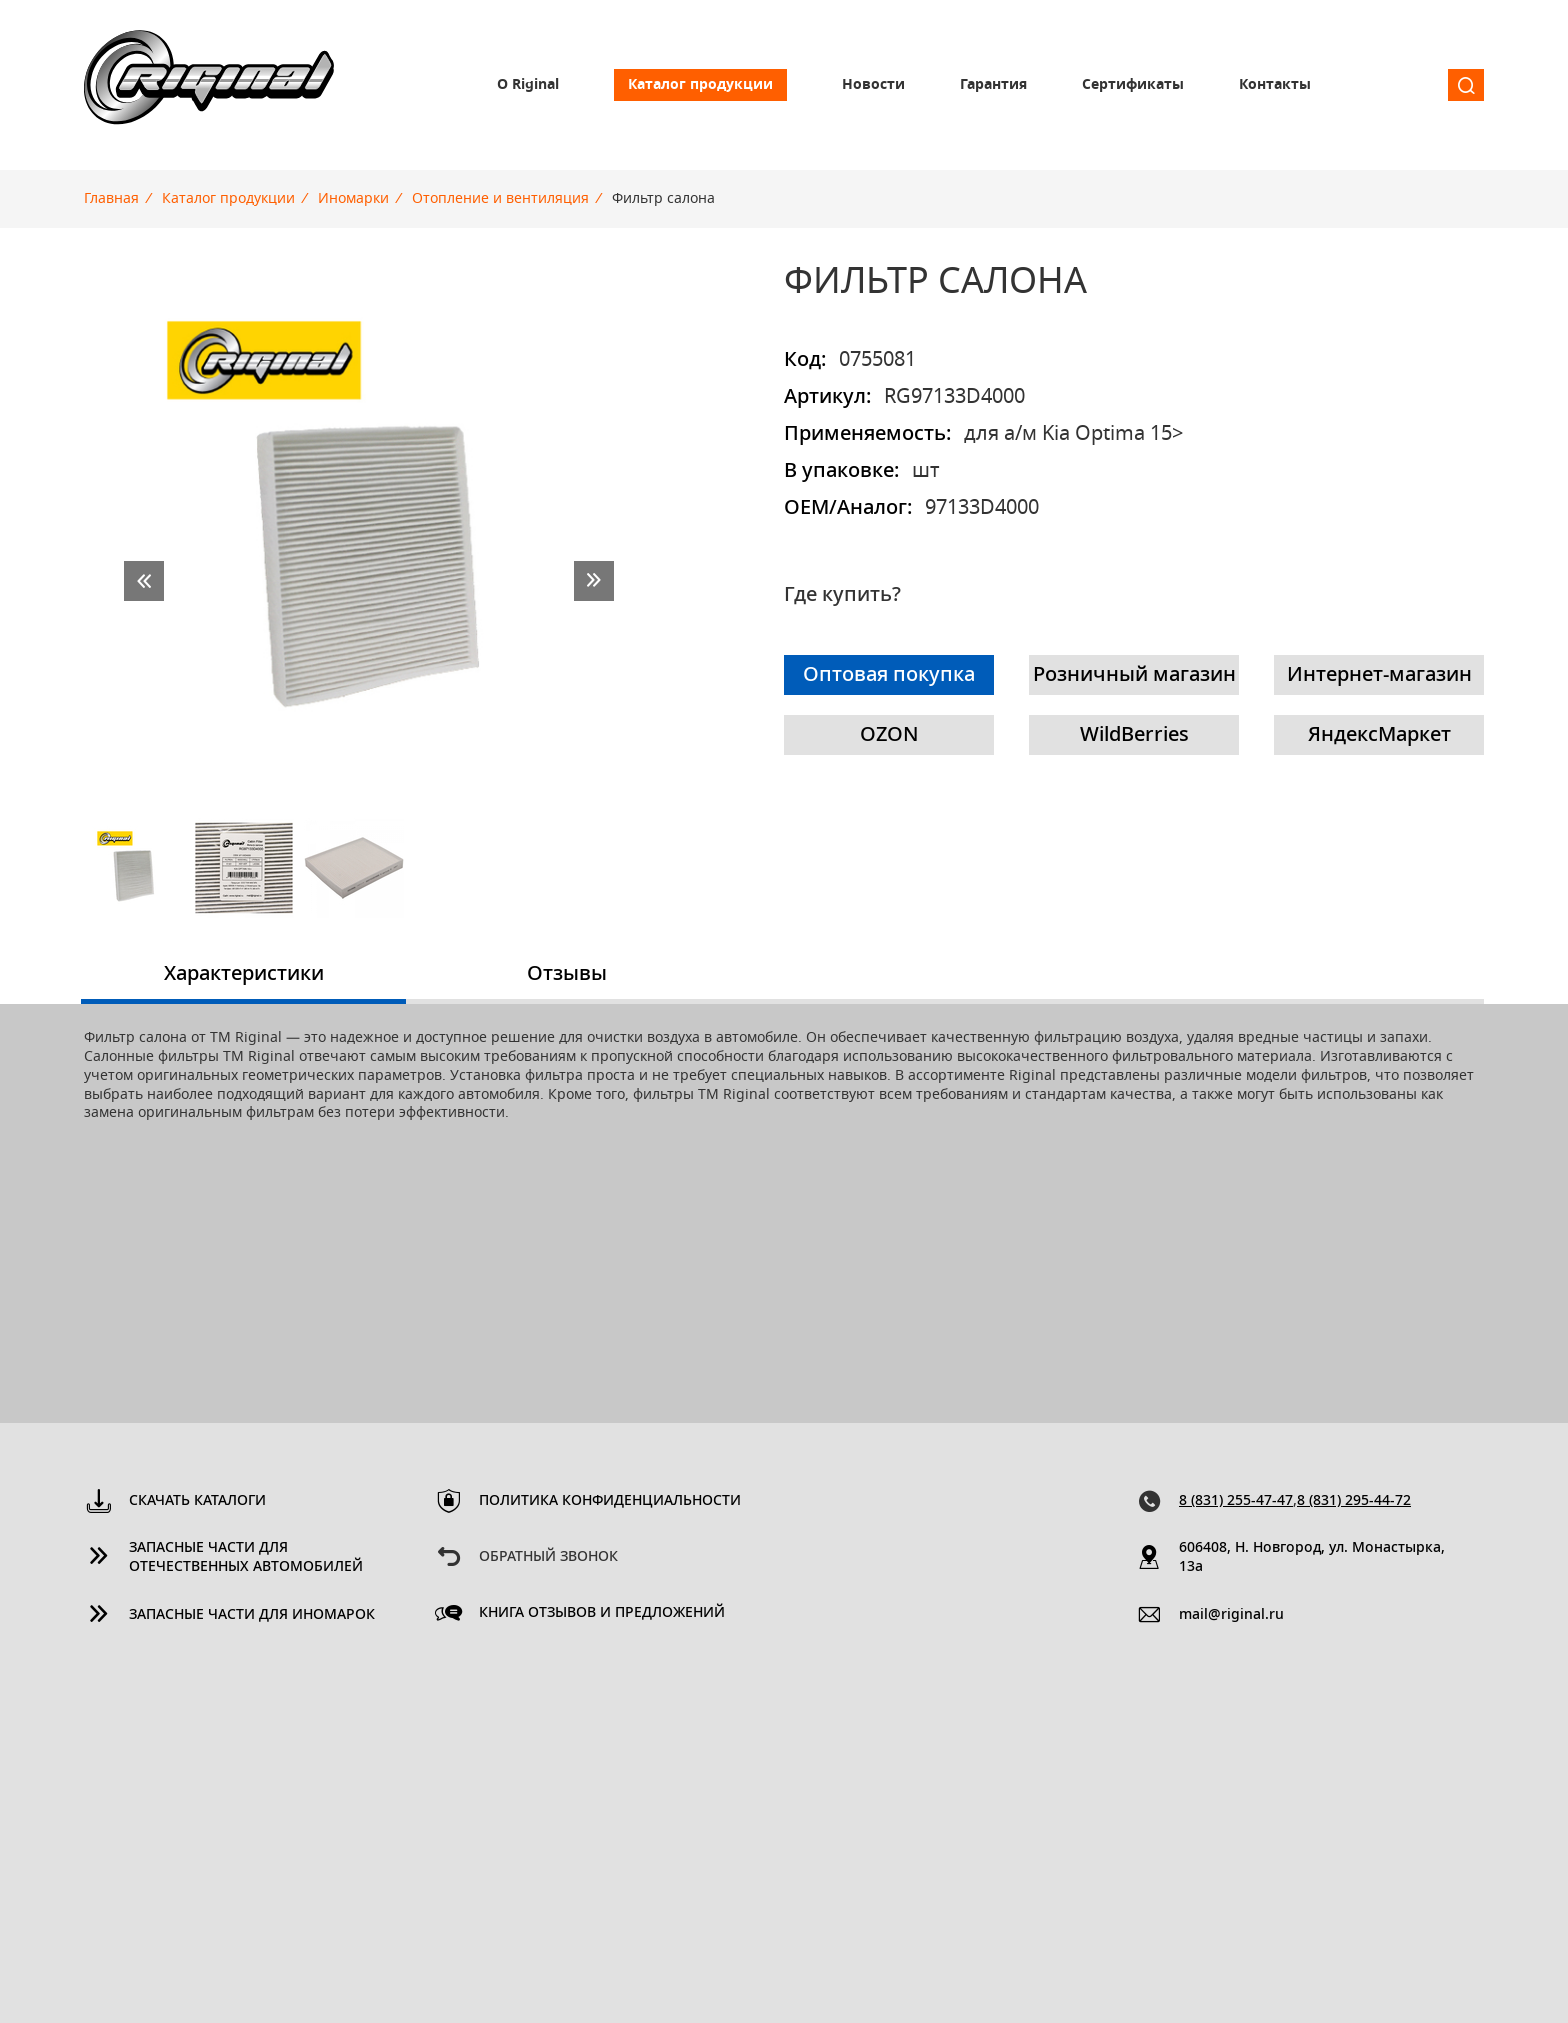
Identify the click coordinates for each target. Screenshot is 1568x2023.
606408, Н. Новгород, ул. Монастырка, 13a (1312, 1557)
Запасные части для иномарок (252, 1615)
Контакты (1275, 85)
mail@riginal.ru (1231, 1615)
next (594, 581)
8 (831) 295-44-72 (1354, 1501)
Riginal (209, 85)
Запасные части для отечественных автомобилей (246, 1557)
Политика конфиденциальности (610, 1501)
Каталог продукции (700, 85)
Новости (873, 85)
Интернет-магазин (1379, 675)
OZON (889, 735)
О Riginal (528, 85)
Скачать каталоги (197, 1501)
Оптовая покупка (889, 675)
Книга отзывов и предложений (602, 1613)
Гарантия (993, 85)
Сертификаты (1133, 85)
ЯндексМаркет (1379, 735)
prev (144, 581)
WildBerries (1134, 735)
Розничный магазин (1134, 675)
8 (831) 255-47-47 (1236, 1501)
